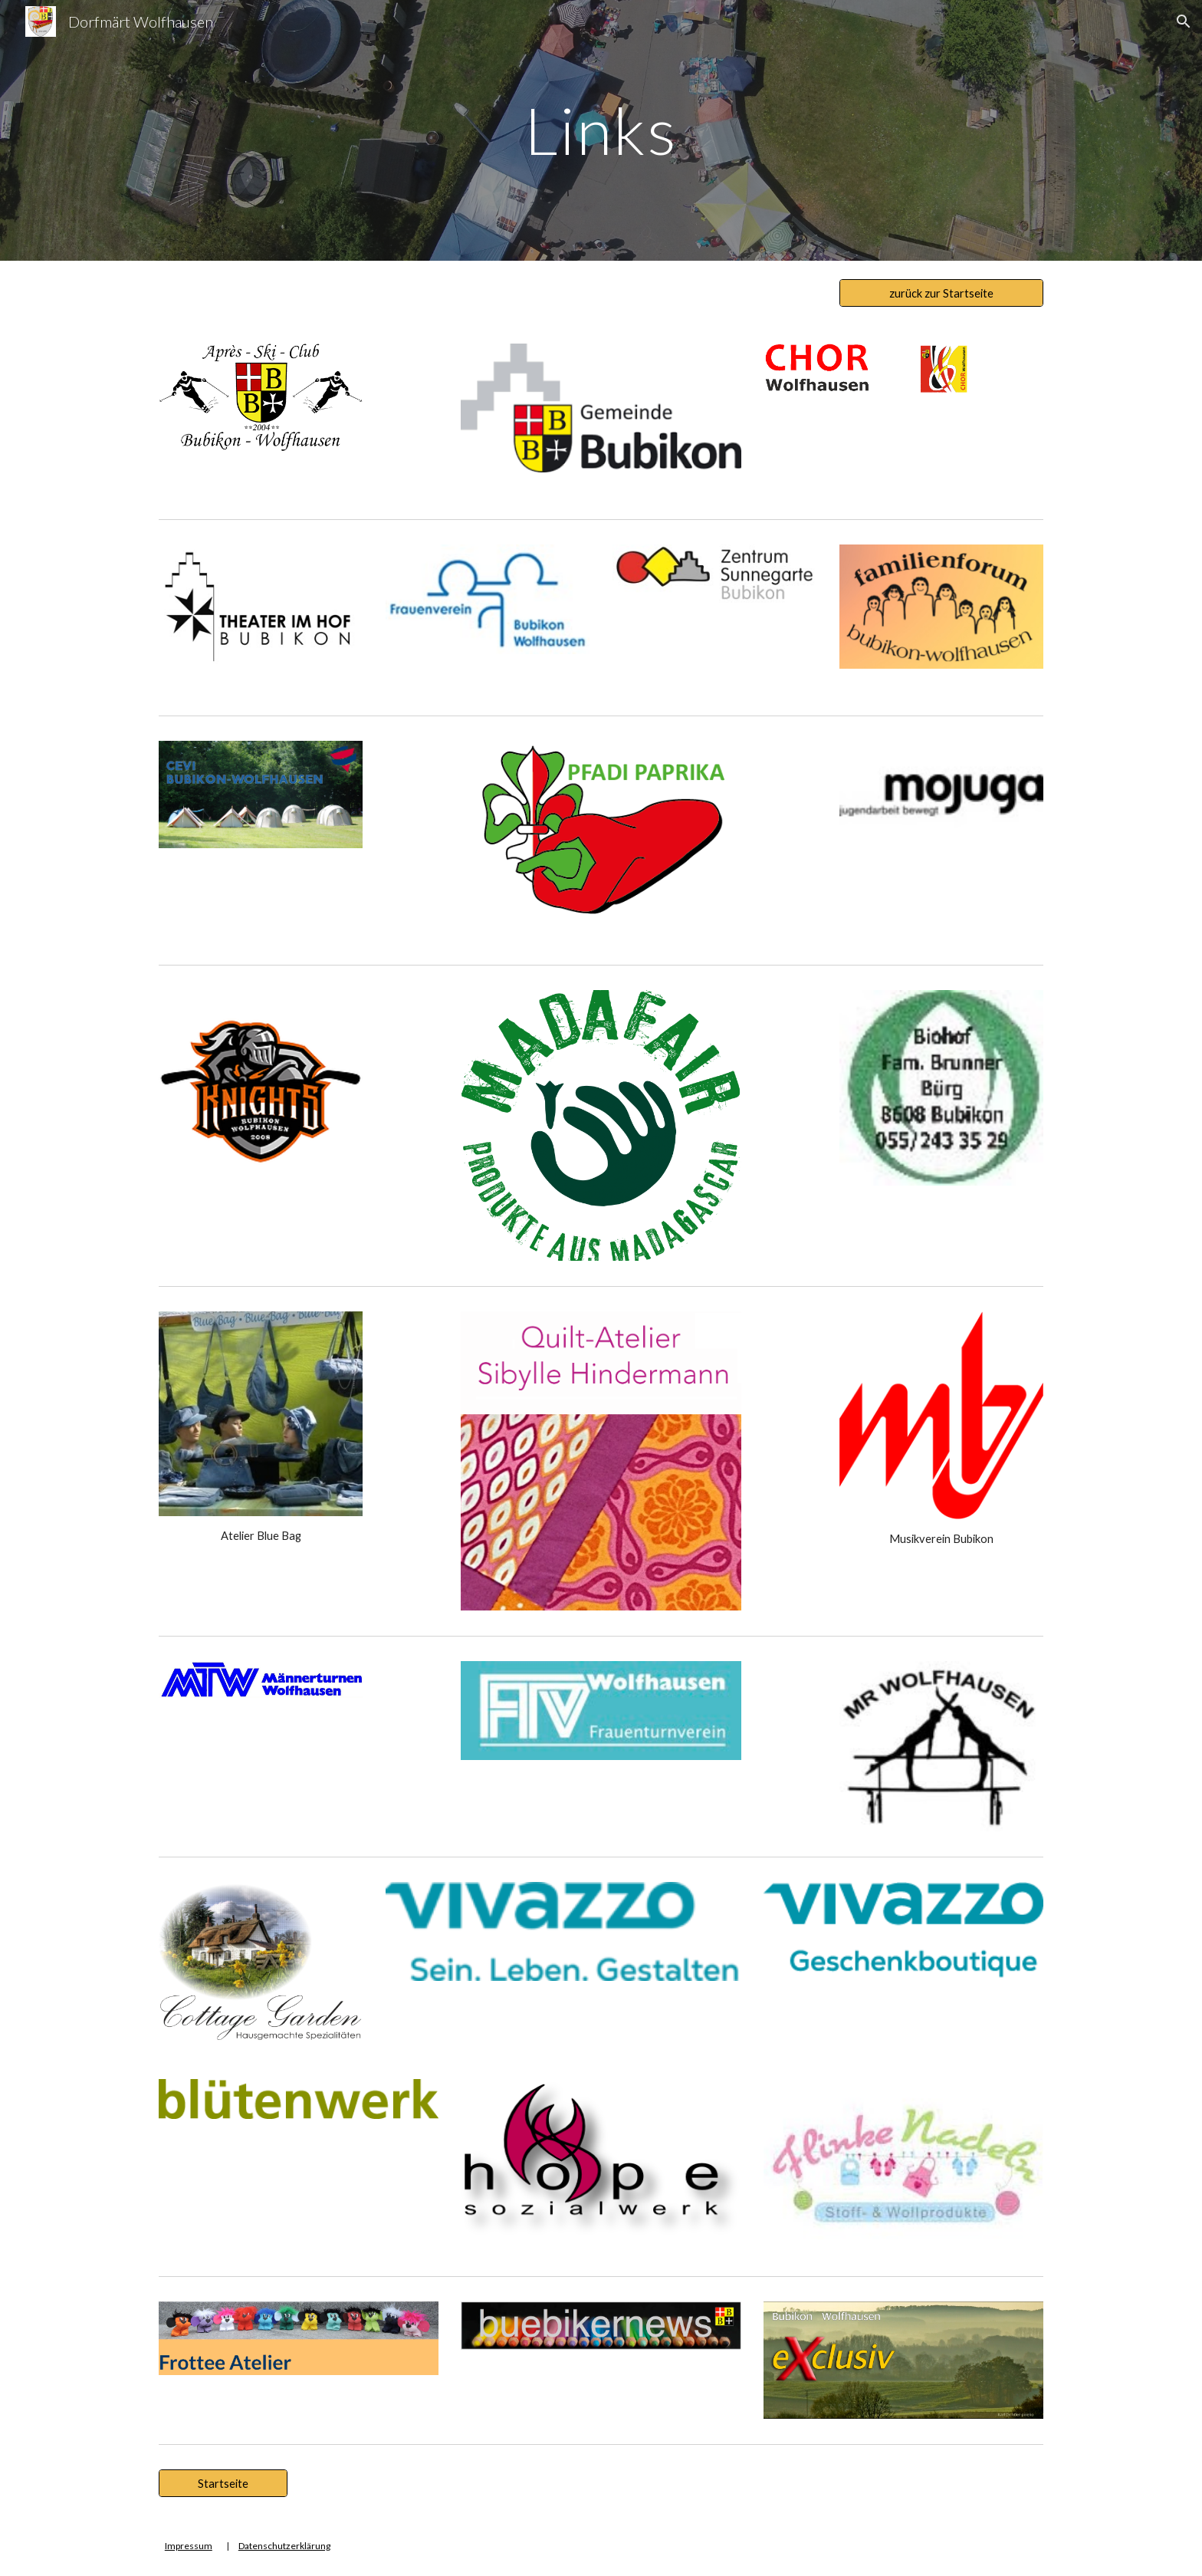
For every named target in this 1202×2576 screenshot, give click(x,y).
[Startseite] (223, 2483)
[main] (601, 130)
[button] (1183, 21)
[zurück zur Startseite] (941, 293)
